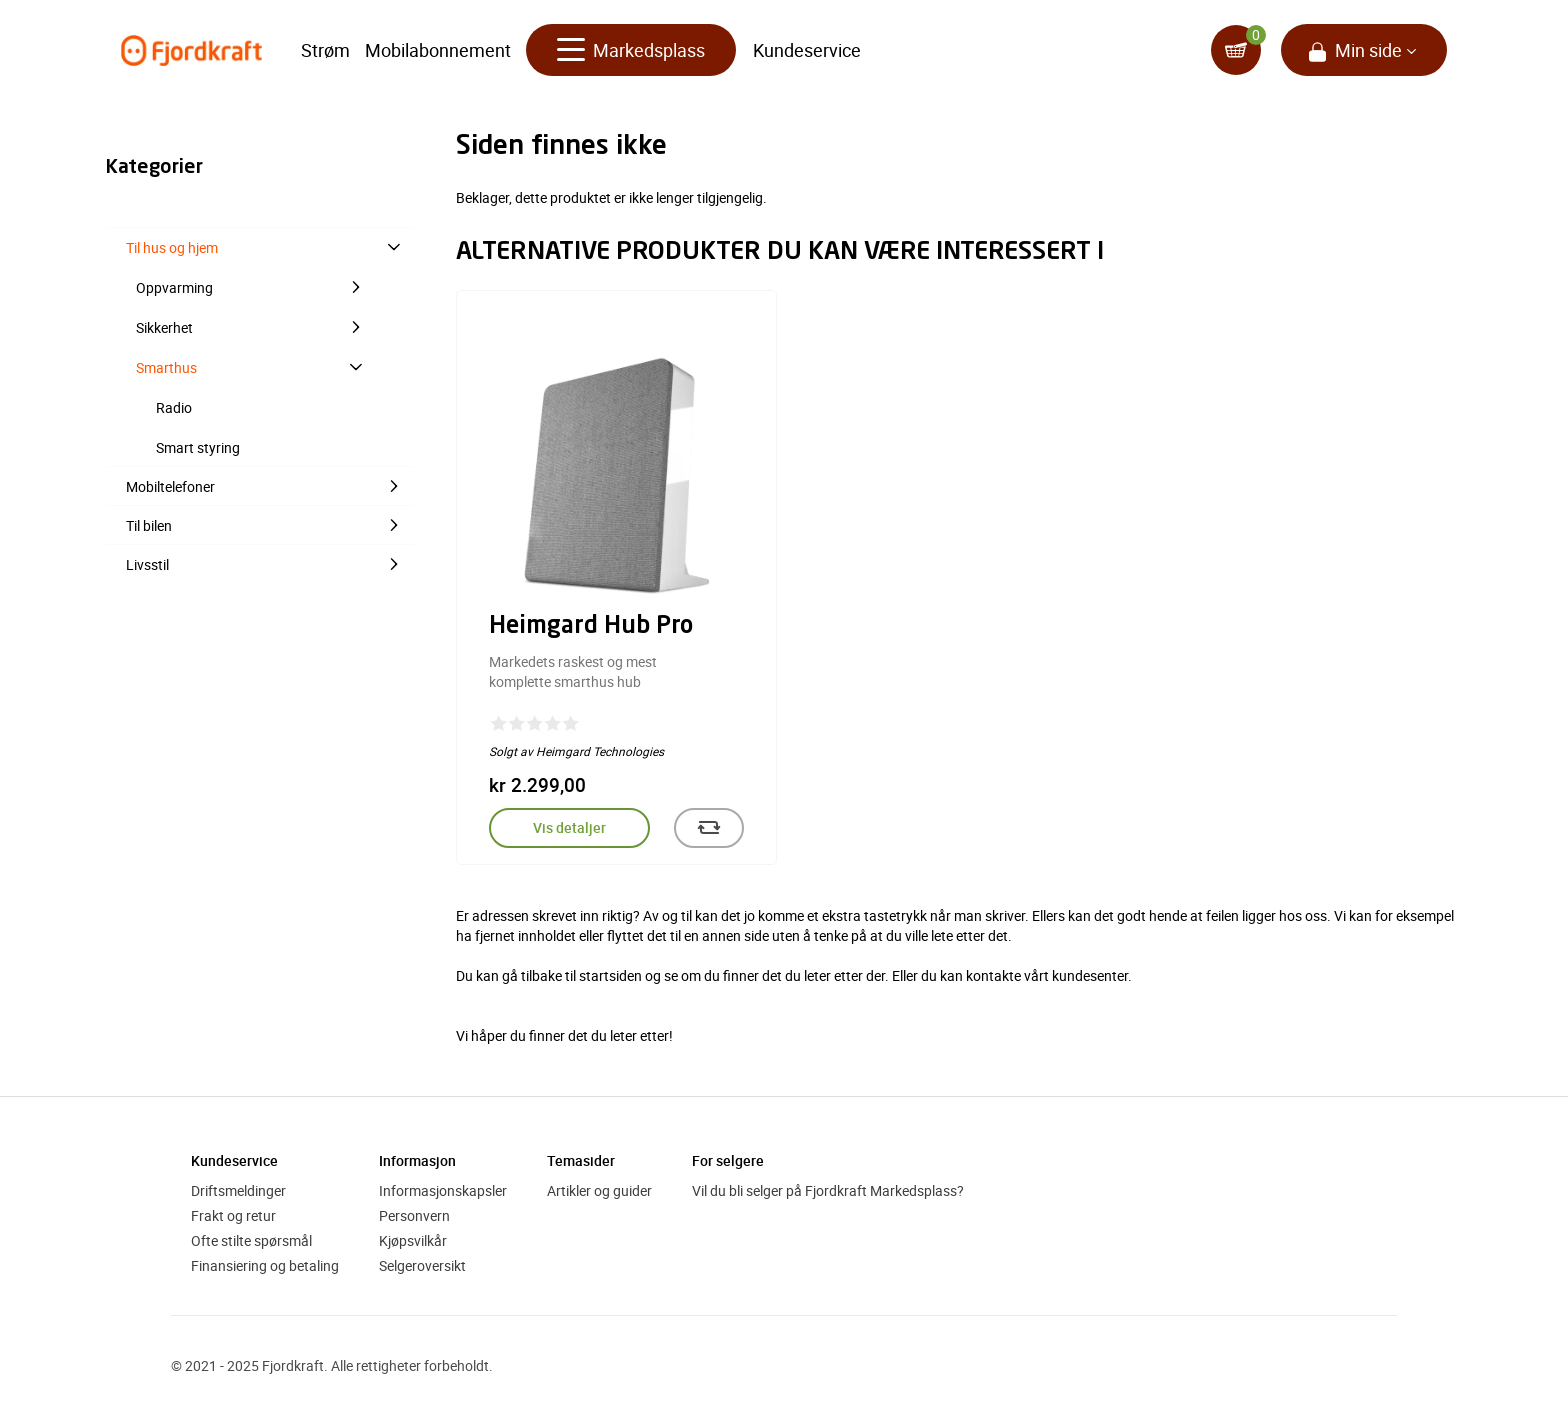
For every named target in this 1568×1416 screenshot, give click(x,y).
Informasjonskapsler (443, 1190)
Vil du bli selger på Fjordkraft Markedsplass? (828, 1190)
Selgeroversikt (422, 1265)
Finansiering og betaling (265, 1265)
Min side (1368, 50)
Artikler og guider (599, 1190)
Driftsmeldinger (238, 1190)
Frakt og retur (233, 1215)
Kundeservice (807, 50)
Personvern (414, 1215)
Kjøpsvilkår (413, 1240)
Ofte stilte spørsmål (251, 1240)
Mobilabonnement (438, 50)
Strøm (325, 50)
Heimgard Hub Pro (591, 627)
